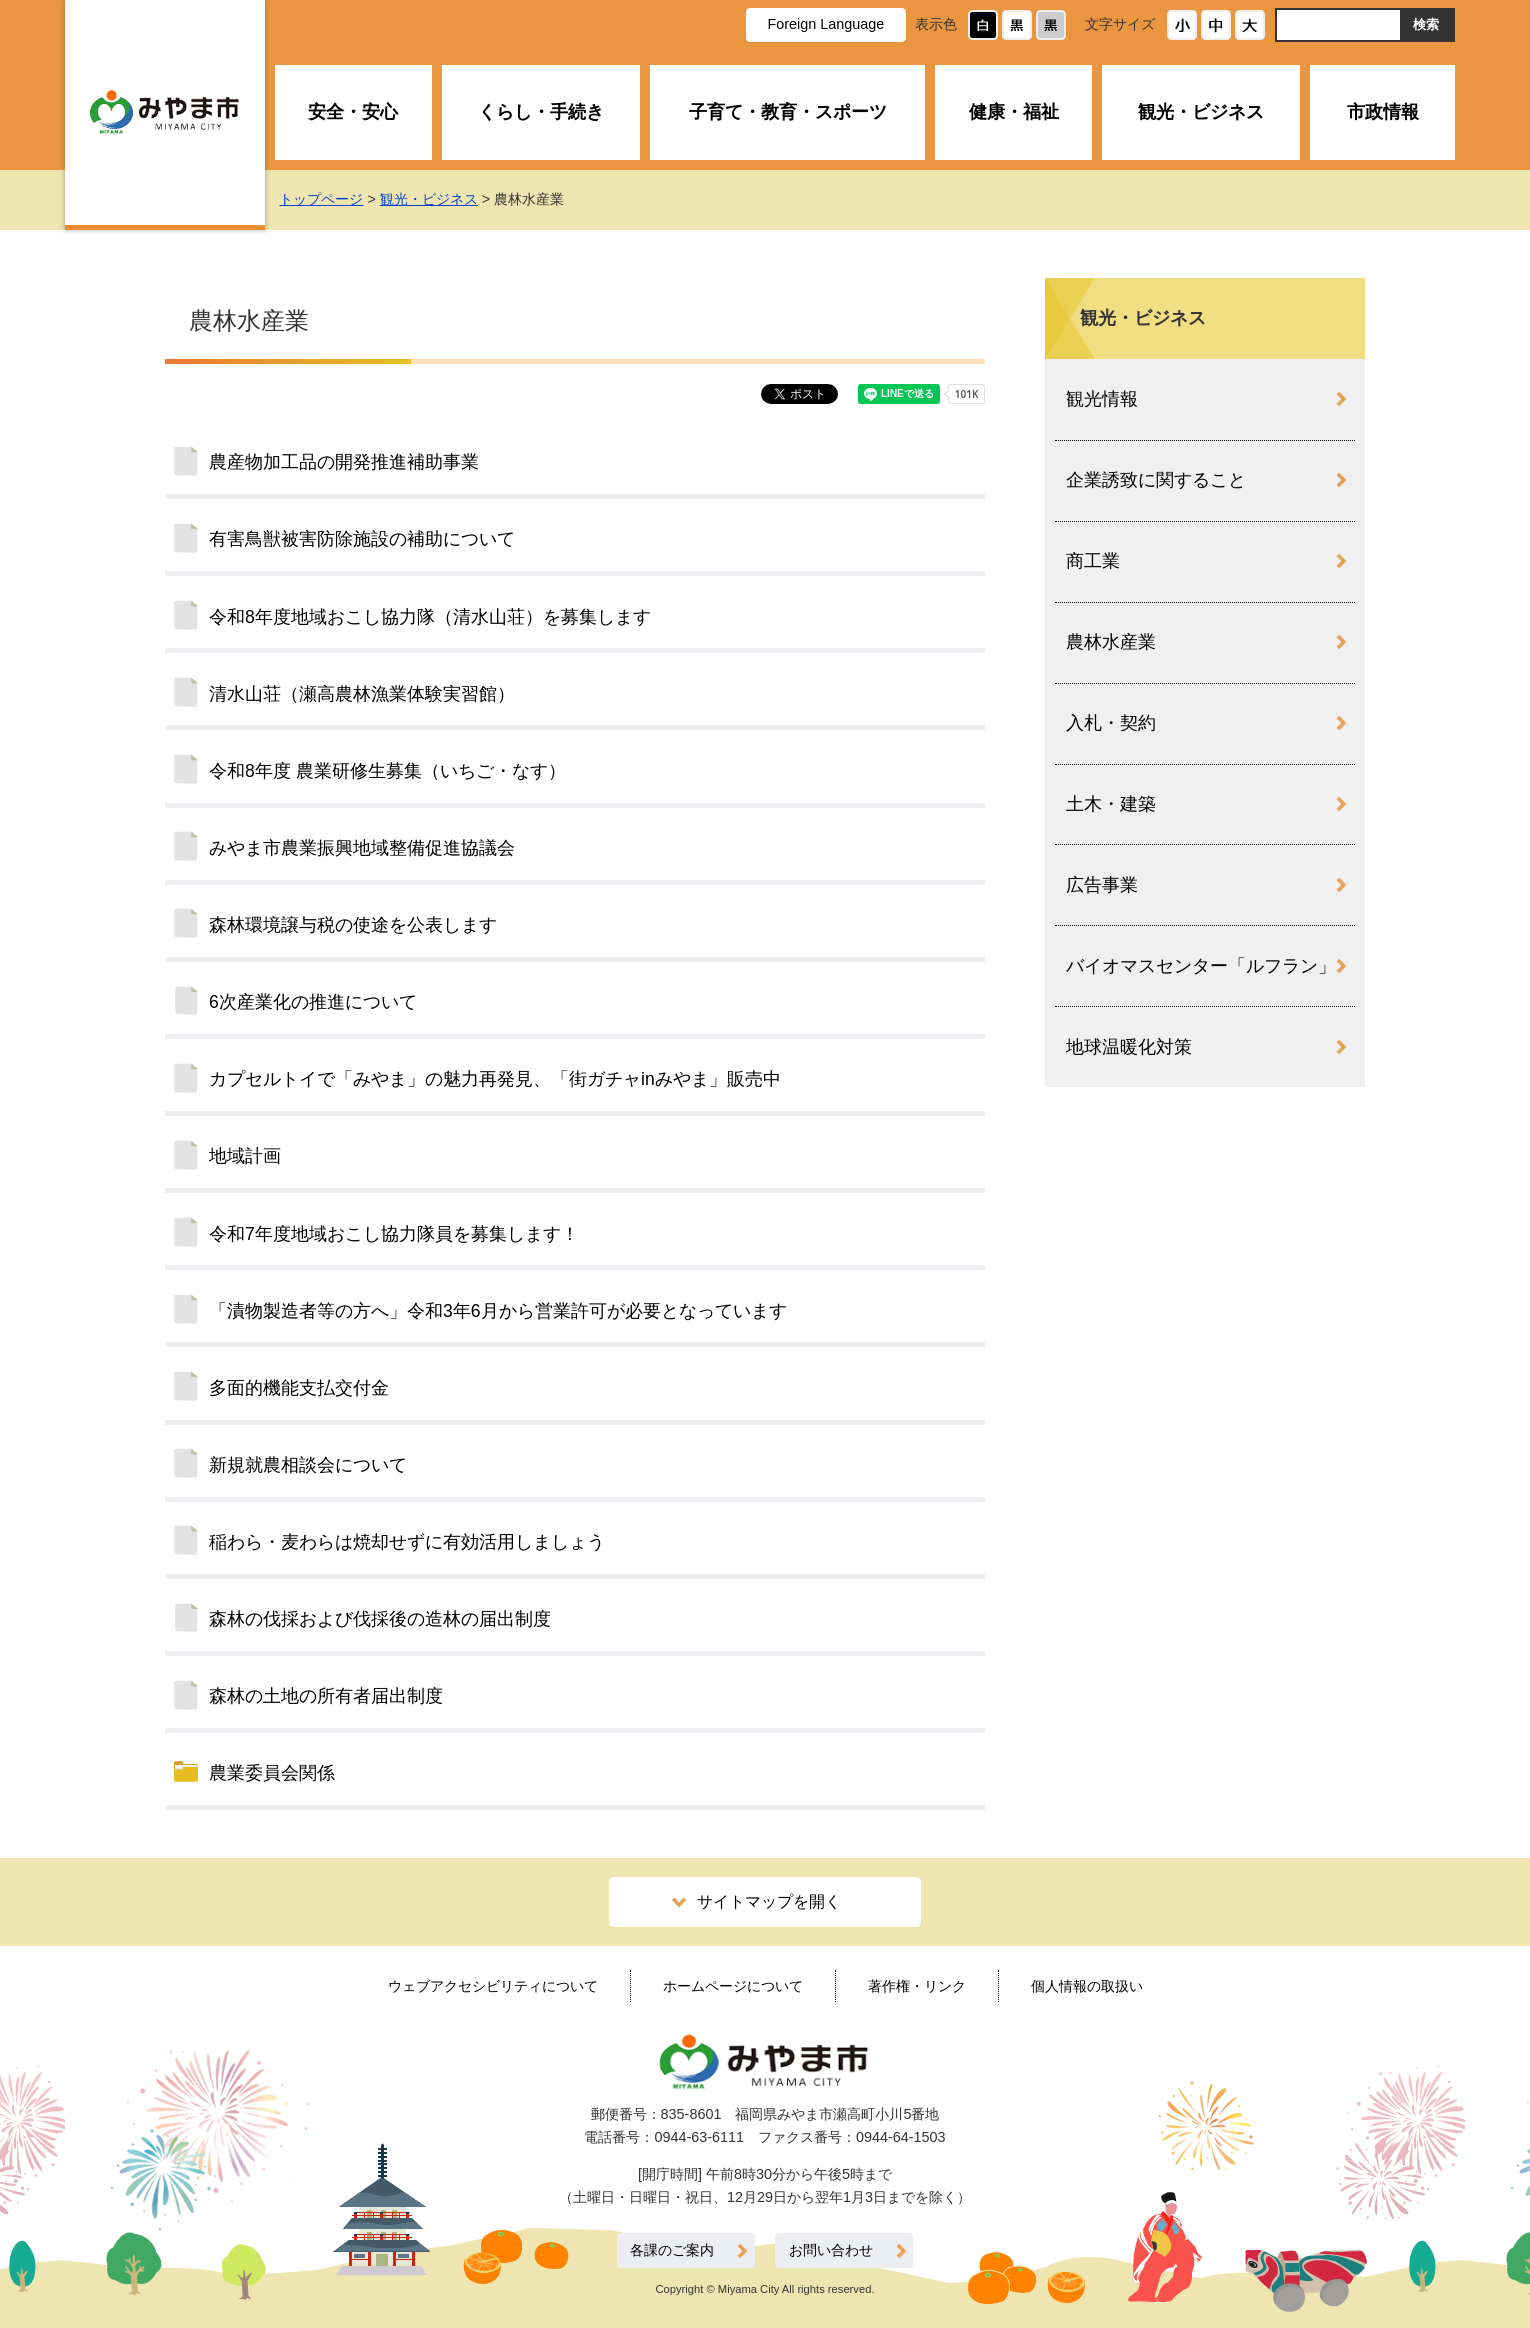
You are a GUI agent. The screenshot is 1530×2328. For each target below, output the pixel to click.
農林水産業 (1111, 642)
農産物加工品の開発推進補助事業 (344, 462)
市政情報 (1383, 112)
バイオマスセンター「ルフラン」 (1201, 966)
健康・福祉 (1014, 112)
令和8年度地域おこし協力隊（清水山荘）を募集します (430, 617)
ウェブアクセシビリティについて (493, 1986)
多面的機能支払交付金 (299, 1388)
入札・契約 (1111, 723)
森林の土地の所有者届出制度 (326, 1696)
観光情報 (1102, 399)
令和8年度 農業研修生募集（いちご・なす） (387, 771)
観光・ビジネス (1201, 112)
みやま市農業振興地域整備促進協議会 (362, 848)
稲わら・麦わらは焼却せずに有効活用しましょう (407, 1542)
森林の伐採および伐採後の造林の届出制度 (380, 1619)
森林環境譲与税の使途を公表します (353, 925)
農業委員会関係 (272, 1773)
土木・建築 (1111, 804)
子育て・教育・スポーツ (788, 112)
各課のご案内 (672, 2250)
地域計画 (245, 1156)
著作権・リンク (917, 1986)
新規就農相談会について (308, 1465)
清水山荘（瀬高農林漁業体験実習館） (362, 694)
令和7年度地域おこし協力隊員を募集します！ (394, 1234)
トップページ (321, 199)
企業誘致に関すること (1156, 480)
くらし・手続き (541, 112)
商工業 (1093, 561)
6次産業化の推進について (313, 1002)
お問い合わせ (831, 2250)
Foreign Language (825, 24)
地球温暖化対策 (1129, 1047)
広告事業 (1102, 885)
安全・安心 (353, 112)
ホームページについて (733, 1986)
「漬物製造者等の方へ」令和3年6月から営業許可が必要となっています (498, 1311)
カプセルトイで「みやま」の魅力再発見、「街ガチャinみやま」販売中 (495, 1079)
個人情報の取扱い (1087, 1986)
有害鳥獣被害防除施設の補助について (362, 539)
